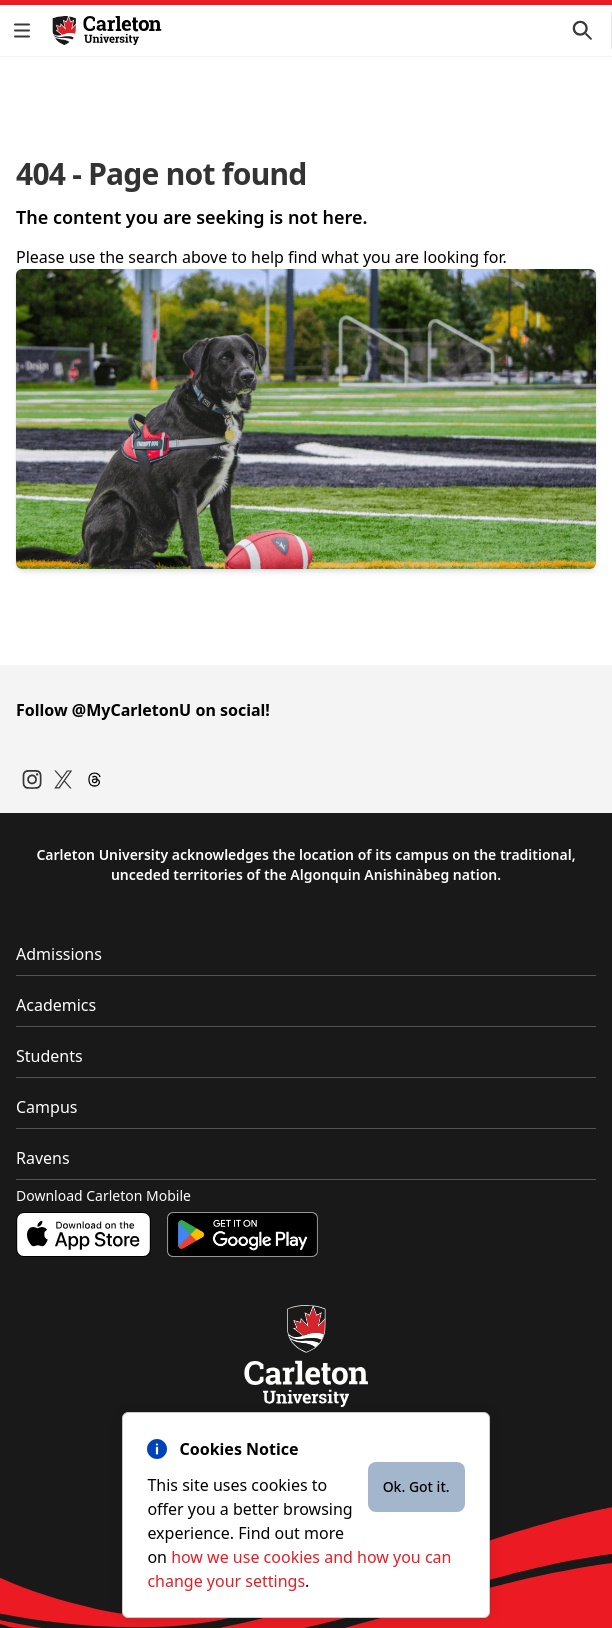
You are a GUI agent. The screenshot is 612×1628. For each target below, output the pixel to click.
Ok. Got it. (416, 1486)
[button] (26, 30)
